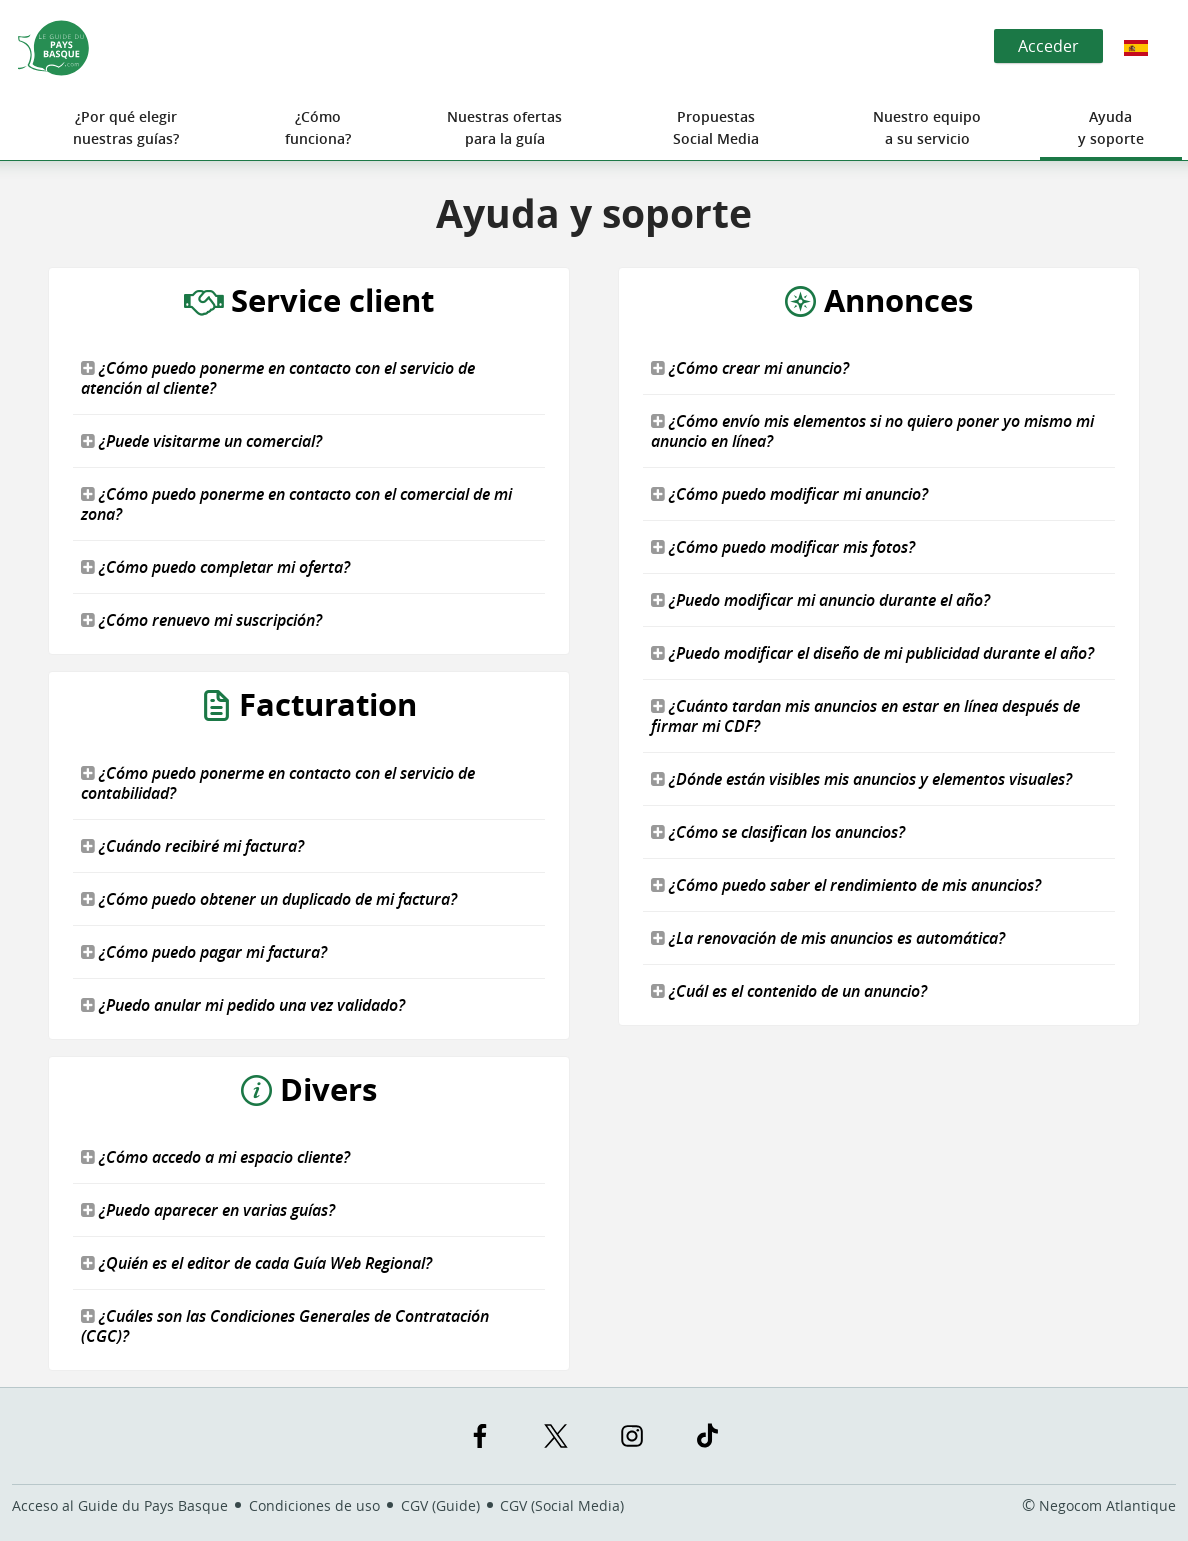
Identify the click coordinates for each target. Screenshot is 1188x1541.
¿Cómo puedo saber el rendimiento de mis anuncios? (846, 885)
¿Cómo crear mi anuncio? (750, 368)
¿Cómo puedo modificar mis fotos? (783, 547)
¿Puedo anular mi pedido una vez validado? (243, 1005)
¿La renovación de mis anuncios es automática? (828, 938)
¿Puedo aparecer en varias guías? (208, 1210)
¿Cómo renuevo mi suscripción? (201, 620)
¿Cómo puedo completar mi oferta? (215, 567)
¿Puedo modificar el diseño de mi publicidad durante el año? (872, 653)
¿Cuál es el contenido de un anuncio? (789, 991)
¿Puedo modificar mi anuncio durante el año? (820, 600)
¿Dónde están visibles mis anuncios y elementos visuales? (861, 779)
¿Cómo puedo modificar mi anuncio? (789, 494)
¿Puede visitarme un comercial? (201, 441)
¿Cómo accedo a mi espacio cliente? (215, 1157)
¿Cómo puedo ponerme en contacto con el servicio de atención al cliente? (278, 378)
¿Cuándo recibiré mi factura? (192, 846)
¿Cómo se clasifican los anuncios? (778, 832)
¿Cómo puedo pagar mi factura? (204, 952)
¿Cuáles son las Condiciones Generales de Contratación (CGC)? (285, 1326)
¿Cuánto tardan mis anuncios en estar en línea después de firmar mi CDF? (865, 716)
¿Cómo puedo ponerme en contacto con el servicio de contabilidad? (278, 783)
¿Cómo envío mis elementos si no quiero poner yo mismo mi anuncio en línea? (872, 431)
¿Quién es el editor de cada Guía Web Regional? (256, 1263)
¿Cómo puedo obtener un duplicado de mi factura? (269, 899)
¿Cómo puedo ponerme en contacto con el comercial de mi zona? (296, 504)
